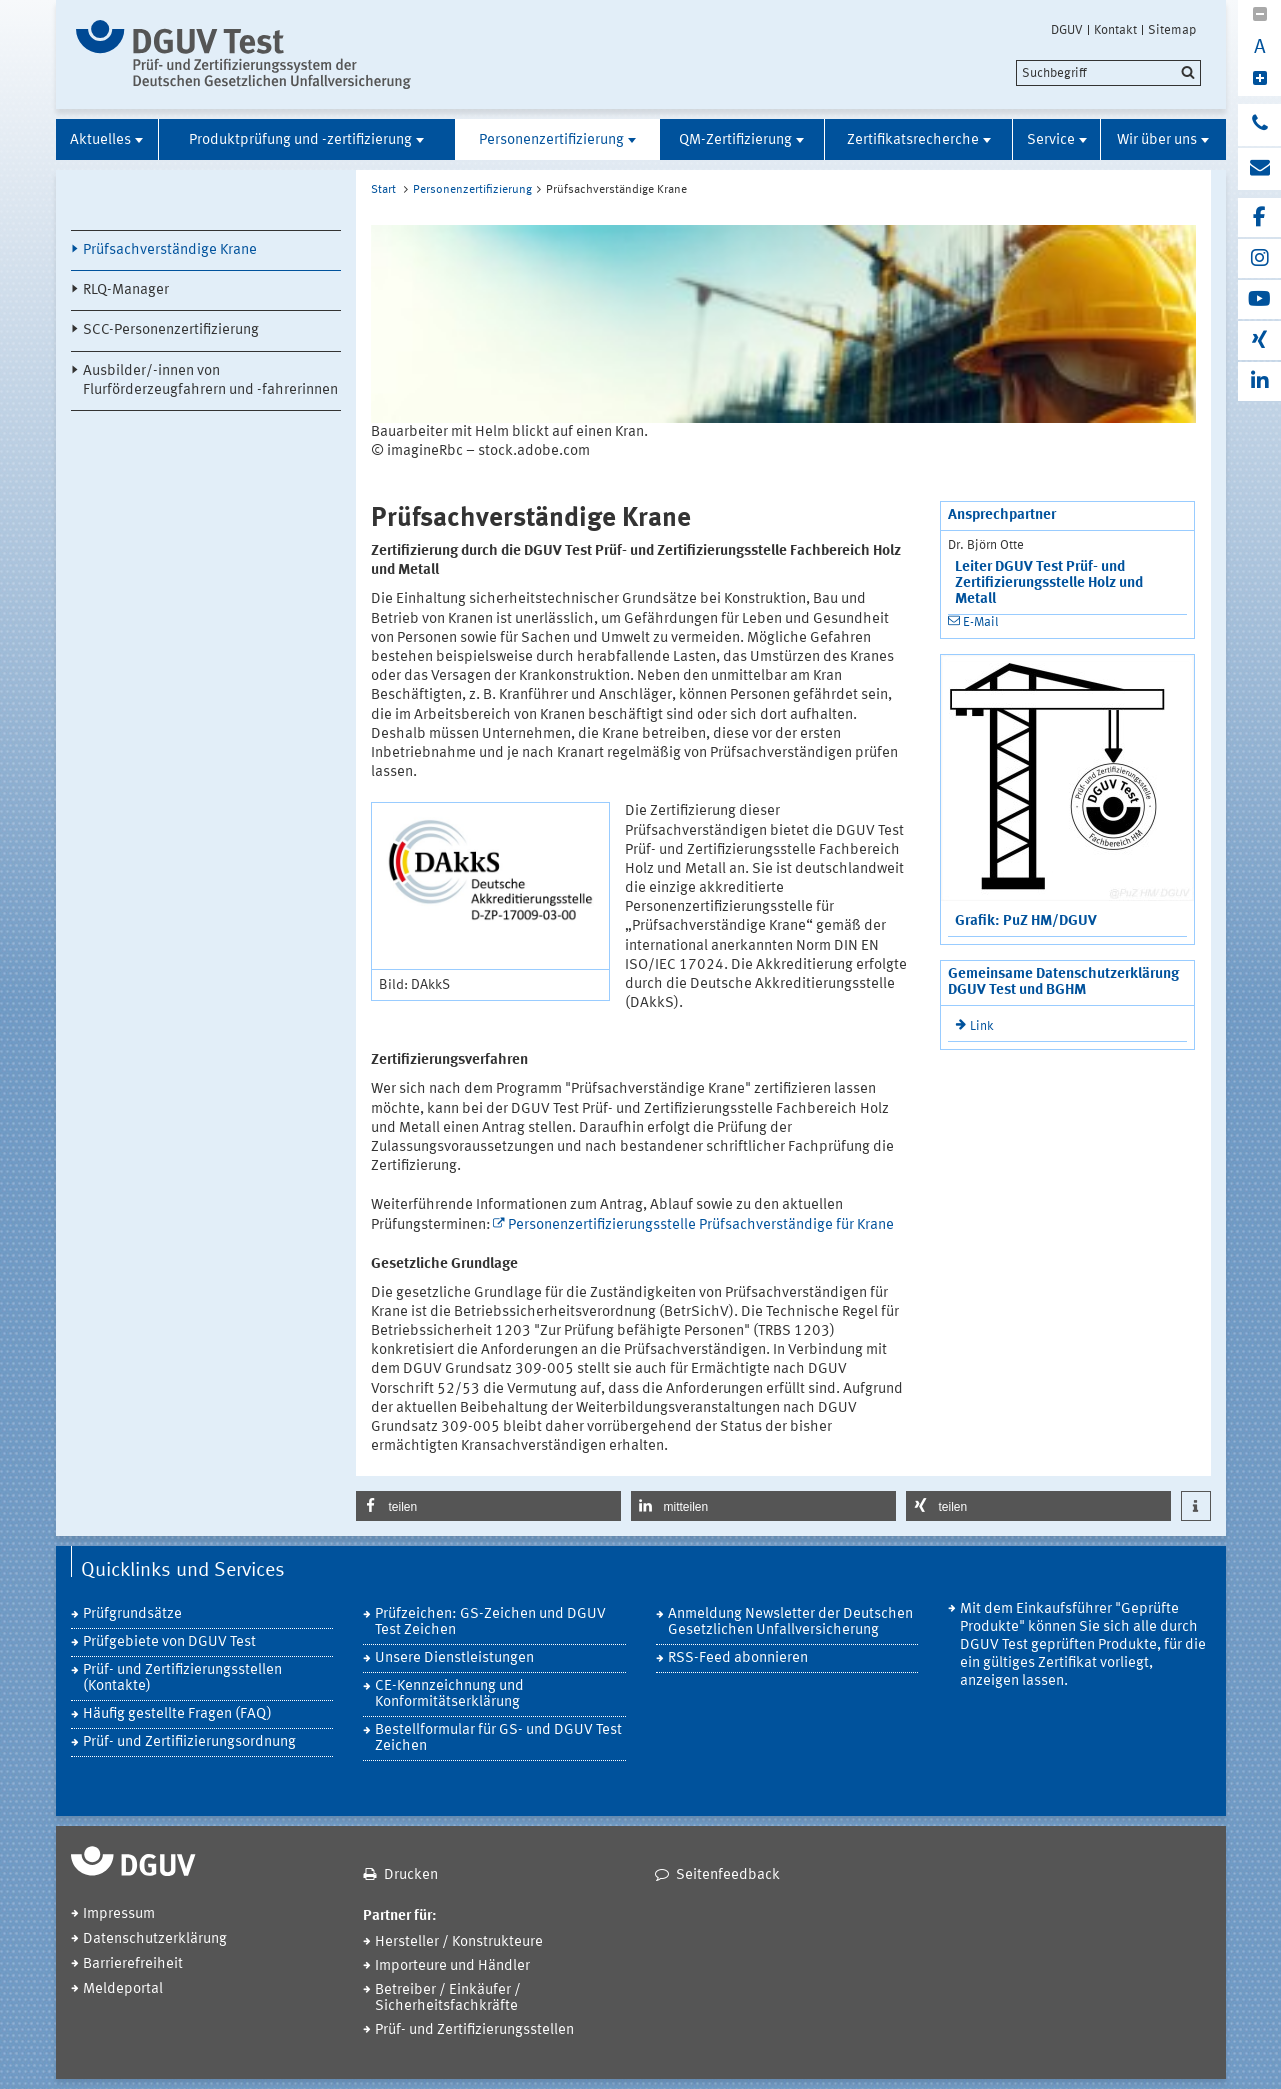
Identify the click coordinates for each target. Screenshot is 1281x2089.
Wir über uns (1157, 140)
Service (1051, 140)
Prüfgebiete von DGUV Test (169, 1642)
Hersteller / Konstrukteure (459, 1942)
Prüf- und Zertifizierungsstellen (474, 2030)
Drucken (411, 1875)
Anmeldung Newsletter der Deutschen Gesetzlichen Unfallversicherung (790, 1622)
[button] (488, 1506)
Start (383, 190)
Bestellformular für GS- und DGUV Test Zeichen (498, 1738)
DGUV (1067, 30)
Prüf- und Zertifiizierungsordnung (189, 1742)
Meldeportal (123, 1989)
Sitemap (1172, 30)
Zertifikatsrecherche (913, 140)
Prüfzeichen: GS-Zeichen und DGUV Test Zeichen (490, 1622)
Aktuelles (100, 140)
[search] (1108, 73)
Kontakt (1115, 30)
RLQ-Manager (126, 290)
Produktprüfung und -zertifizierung (300, 140)
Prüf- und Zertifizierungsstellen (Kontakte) (182, 1678)
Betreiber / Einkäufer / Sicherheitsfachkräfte (448, 1998)
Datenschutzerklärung (155, 1939)
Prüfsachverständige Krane (170, 250)
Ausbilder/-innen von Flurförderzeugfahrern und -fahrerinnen (210, 381)
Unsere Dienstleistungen (454, 1658)
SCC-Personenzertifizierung (171, 330)
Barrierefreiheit (133, 1964)
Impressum (119, 1914)
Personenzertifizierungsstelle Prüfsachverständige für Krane (701, 1225)
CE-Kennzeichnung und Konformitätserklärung (449, 1694)
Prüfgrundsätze (132, 1614)
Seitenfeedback (728, 1875)
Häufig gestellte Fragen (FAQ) (177, 1714)
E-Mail (981, 622)
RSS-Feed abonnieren (738, 1658)
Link (982, 1026)
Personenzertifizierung (551, 140)
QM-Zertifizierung (735, 140)
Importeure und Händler (452, 1966)
